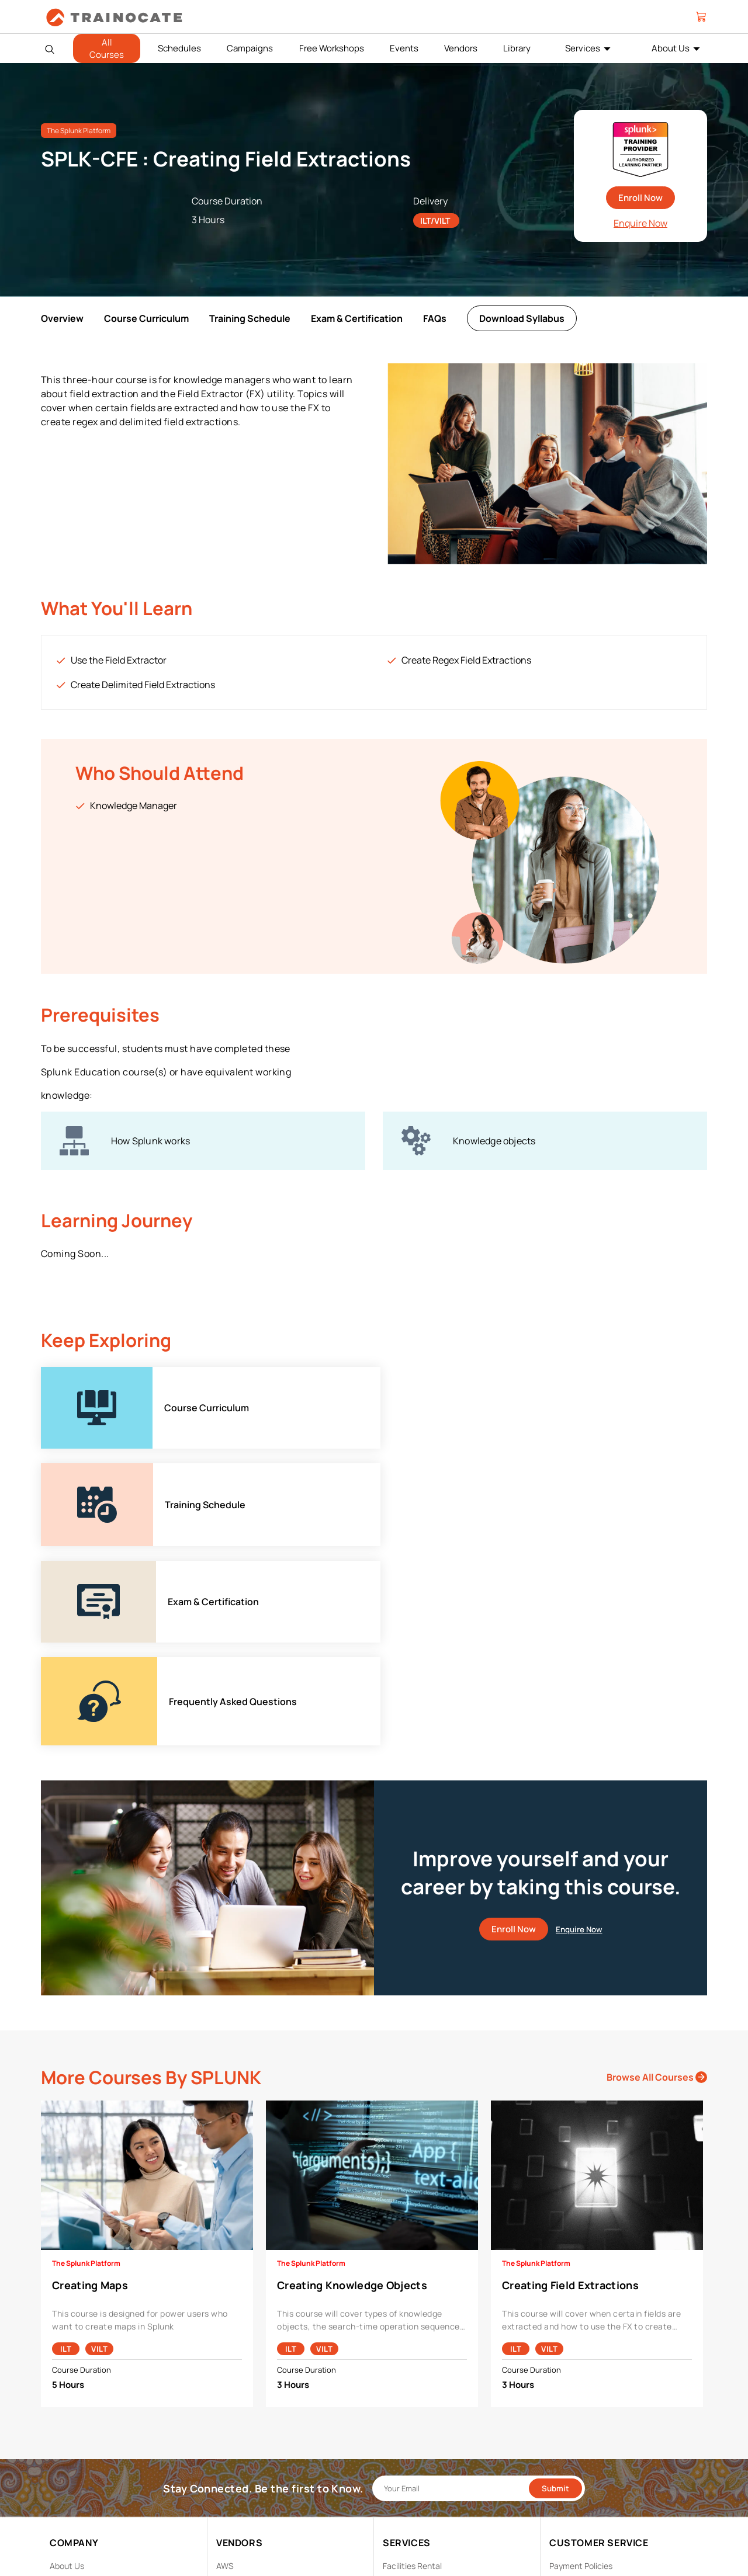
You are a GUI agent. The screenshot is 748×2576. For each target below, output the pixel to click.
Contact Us (71, 2409)
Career (62, 2391)
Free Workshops (331, 48)
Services (582, 48)
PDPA (559, 2391)
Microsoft (234, 2445)
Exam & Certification (357, 318)
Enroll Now (640, 198)
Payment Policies (580, 2373)
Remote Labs (407, 2409)
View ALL (232, 2517)
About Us (671, 48)
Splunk (228, 2481)
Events (404, 48)
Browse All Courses (657, 1884)
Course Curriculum (146, 318)
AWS (225, 2373)
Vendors (460, 48)
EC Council (236, 2409)
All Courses (106, 48)
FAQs (434, 318)
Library (517, 48)
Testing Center (410, 2427)
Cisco (226, 2391)
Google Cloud (241, 2427)
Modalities (402, 2391)
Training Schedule (249, 318)
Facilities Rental (412, 2373)
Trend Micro (238, 2499)
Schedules (179, 48)
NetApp (230, 2463)
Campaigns (250, 48)
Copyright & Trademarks (594, 2409)
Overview (62, 318)
